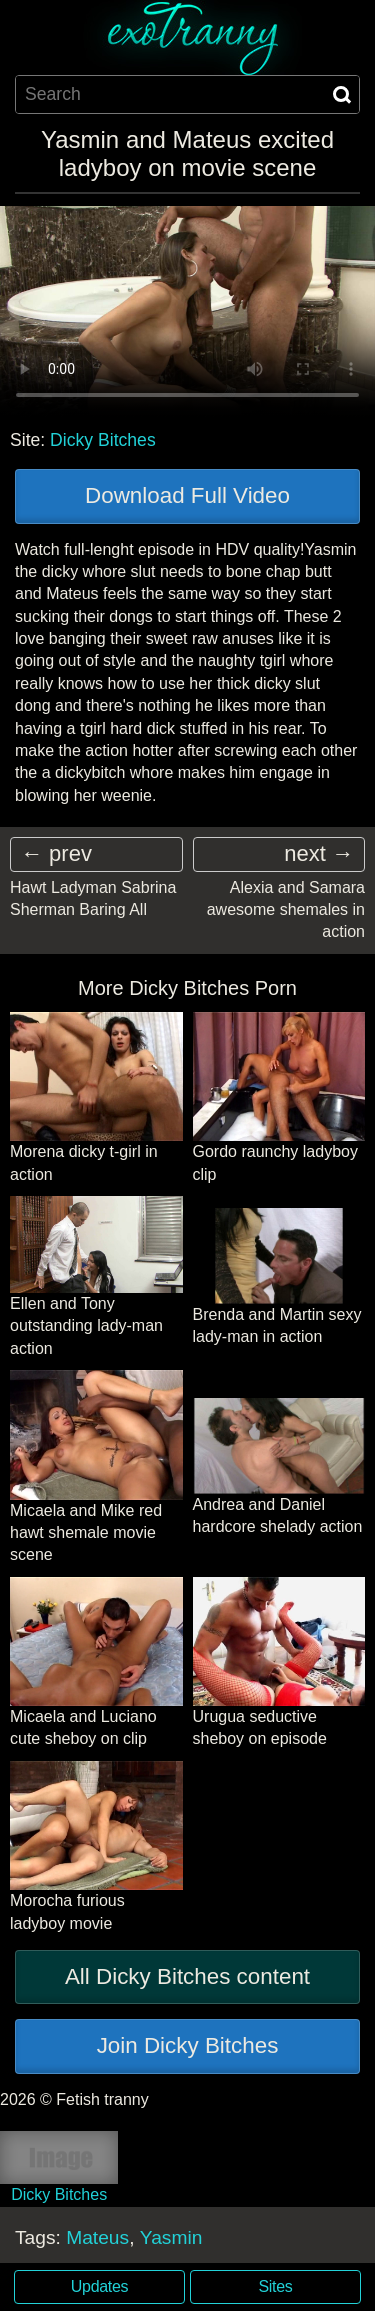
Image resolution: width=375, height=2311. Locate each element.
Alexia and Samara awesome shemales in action (286, 910)
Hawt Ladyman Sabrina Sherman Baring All (93, 898)
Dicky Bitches (103, 440)
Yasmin (171, 2237)
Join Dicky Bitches (188, 2045)
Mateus (97, 2237)
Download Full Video (187, 495)
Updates (99, 2286)
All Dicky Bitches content (187, 1976)
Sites (276, 2286)
